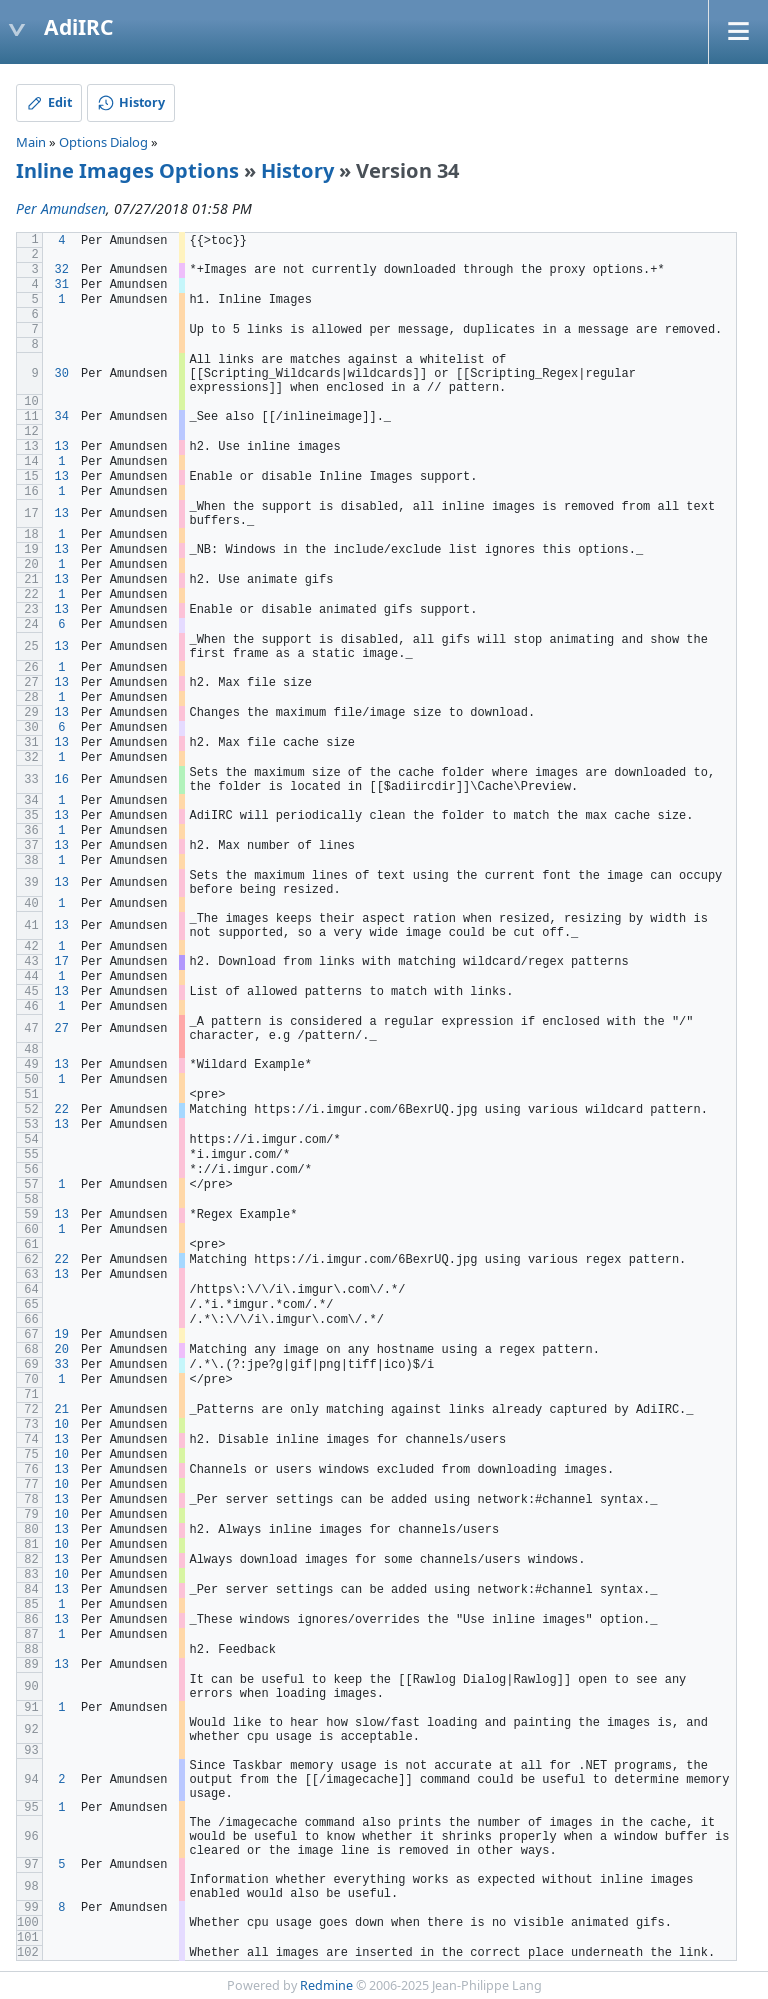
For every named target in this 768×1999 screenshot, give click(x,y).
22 (62, 1110)
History (297, 170)
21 (62, 1410)
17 (62, 962)
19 (62, 1335)
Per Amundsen (61, 208)
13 (62, 447)
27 (62, 1029)
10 (62, 1425)
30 (62, 374)
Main (31, 142)
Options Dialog (103, 142)
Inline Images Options (127, 170)
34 (62, 417)
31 (62, 285)
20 (62, 1350)
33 (62, 1365)
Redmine (326, 1985)
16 (62, 780)
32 (62, 270)
